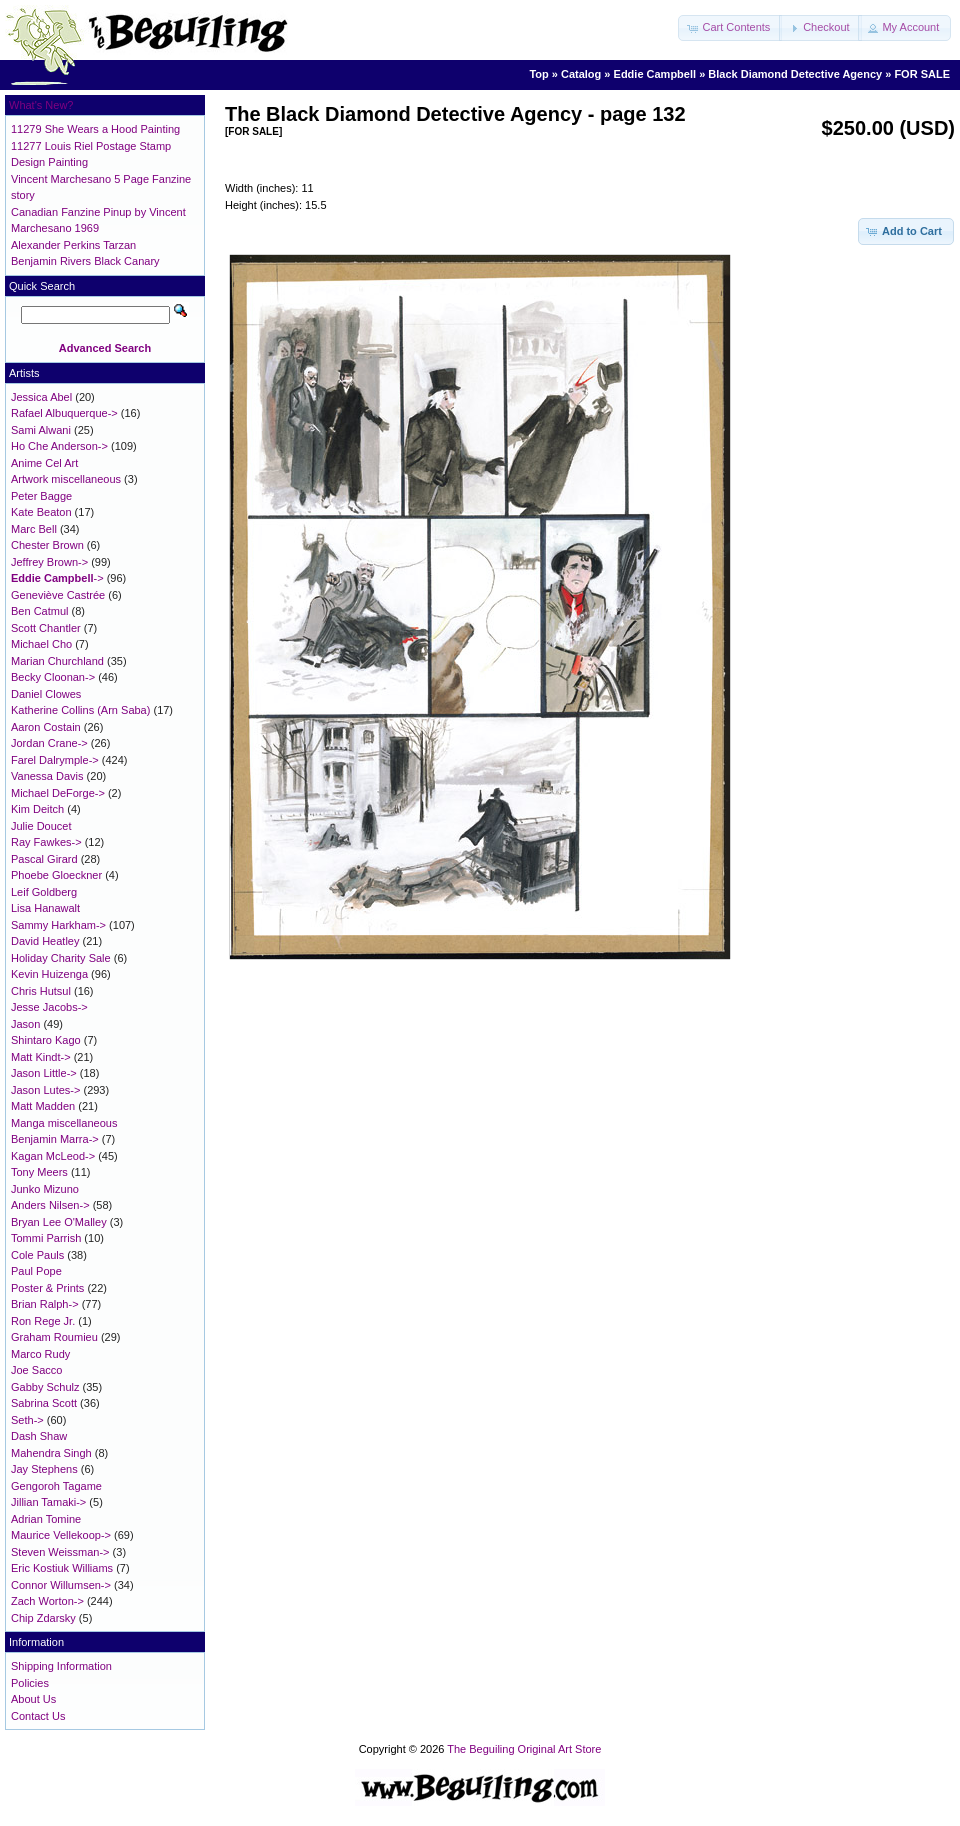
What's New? (41, 105)
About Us (33, 1699)
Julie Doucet (41, 826)
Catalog (581, 74)
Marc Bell (34, 529)
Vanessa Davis (47, 776)
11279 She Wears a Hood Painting (95, 129)
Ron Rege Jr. (43, 1321)
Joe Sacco (36, 1370)
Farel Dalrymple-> (55, 760)
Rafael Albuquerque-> (64, 413)
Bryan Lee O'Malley (59, 1222)
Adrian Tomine (46, 1519)
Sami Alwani (41, 430)
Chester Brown (47, 545)
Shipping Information (61, 1666)
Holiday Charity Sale (61, 958)
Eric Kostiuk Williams (62, 1568)
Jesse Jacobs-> (49, 1007)
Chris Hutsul (41, 991)
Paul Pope (36, 1271)
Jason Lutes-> (45, 1090)
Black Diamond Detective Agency (795, 74)
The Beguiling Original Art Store (524, 1749)
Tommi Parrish (46, 1238)
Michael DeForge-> (58, 793)
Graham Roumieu (54, 1337)
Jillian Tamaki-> (48, 1502)
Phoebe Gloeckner (56, 875)
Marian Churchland (57, 661)
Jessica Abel (41, 397)
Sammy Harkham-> (58, 925)
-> (57, 578)
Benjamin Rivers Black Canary (85, 261)
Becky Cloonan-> (53, 677)
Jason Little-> (44, 1073)
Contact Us (38, 1716)
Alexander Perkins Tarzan (73, 245)
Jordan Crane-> (49, 743)
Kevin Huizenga (49, 974)
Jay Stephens (44, 1469)
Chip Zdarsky (43, 1618)
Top (538, 74)
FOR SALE (922, 74)
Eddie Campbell (655, 74)
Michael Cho (41, 644)
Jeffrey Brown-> (49, 562)
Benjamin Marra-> (55, 1139)
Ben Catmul (39, 611)
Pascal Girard (44, 859)
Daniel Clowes (46, 694)
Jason (25, 1024)
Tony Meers (39, 1172)
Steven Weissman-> (60, 1552)
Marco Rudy (40, 1354)
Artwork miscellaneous (66, 479)
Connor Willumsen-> (61, 1585)
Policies (30, 1683)
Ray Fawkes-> (46, 842)
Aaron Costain (46, 727)
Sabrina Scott (44, 1403)
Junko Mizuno (45, 1189)
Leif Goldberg (44, 892)
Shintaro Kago (46, 1040)
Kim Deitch (37, 809)
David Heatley (45, 941)
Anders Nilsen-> (50, 1205)
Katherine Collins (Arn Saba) (80, 710)
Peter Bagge (41, 496)
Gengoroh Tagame (56, 1486)
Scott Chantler (46, 628)
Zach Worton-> (47, 1601)
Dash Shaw (39, 1436)
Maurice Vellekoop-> (61, 1535)
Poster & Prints (47, 1288)
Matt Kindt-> (41, 1057)
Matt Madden (43, 1106)
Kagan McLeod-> (53, 1156)
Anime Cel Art (44, 463)
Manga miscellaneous (64, 1123)
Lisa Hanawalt (45, 908)
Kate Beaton (41, 512)
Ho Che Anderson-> (59, 446)
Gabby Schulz (45, 1387)
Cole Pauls (37, 1255)
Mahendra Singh (51, 1453)
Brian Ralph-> (45, 1304)
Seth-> (27, 1420)
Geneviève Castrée (58, 595)
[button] (730, 28)
